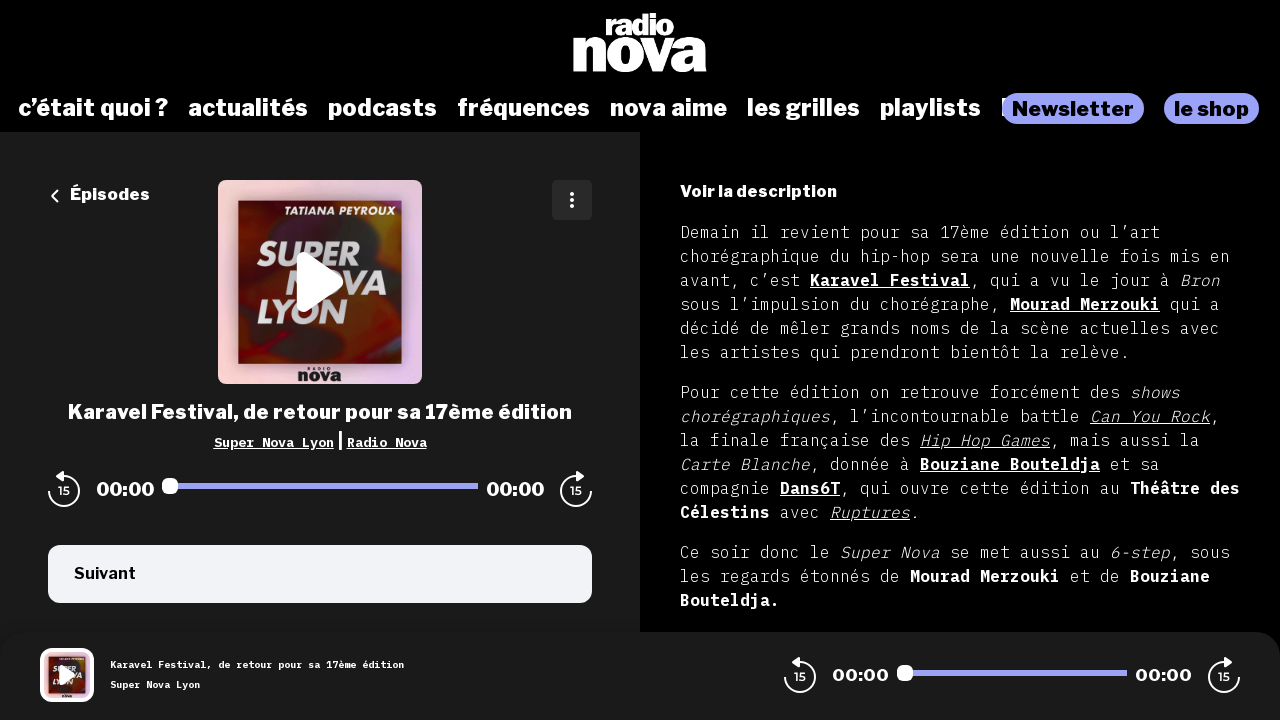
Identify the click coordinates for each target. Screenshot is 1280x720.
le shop (1211, 108)
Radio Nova (387, 442)
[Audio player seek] (320, 486)
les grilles (803, 108)
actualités (248, 108)
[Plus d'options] (572, 200)
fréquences (523, 108)
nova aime (668, 108)
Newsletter (1073, 108)
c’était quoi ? (93, 108)
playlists (930, 108)
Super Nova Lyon (274, 442)
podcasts (382, 108)
